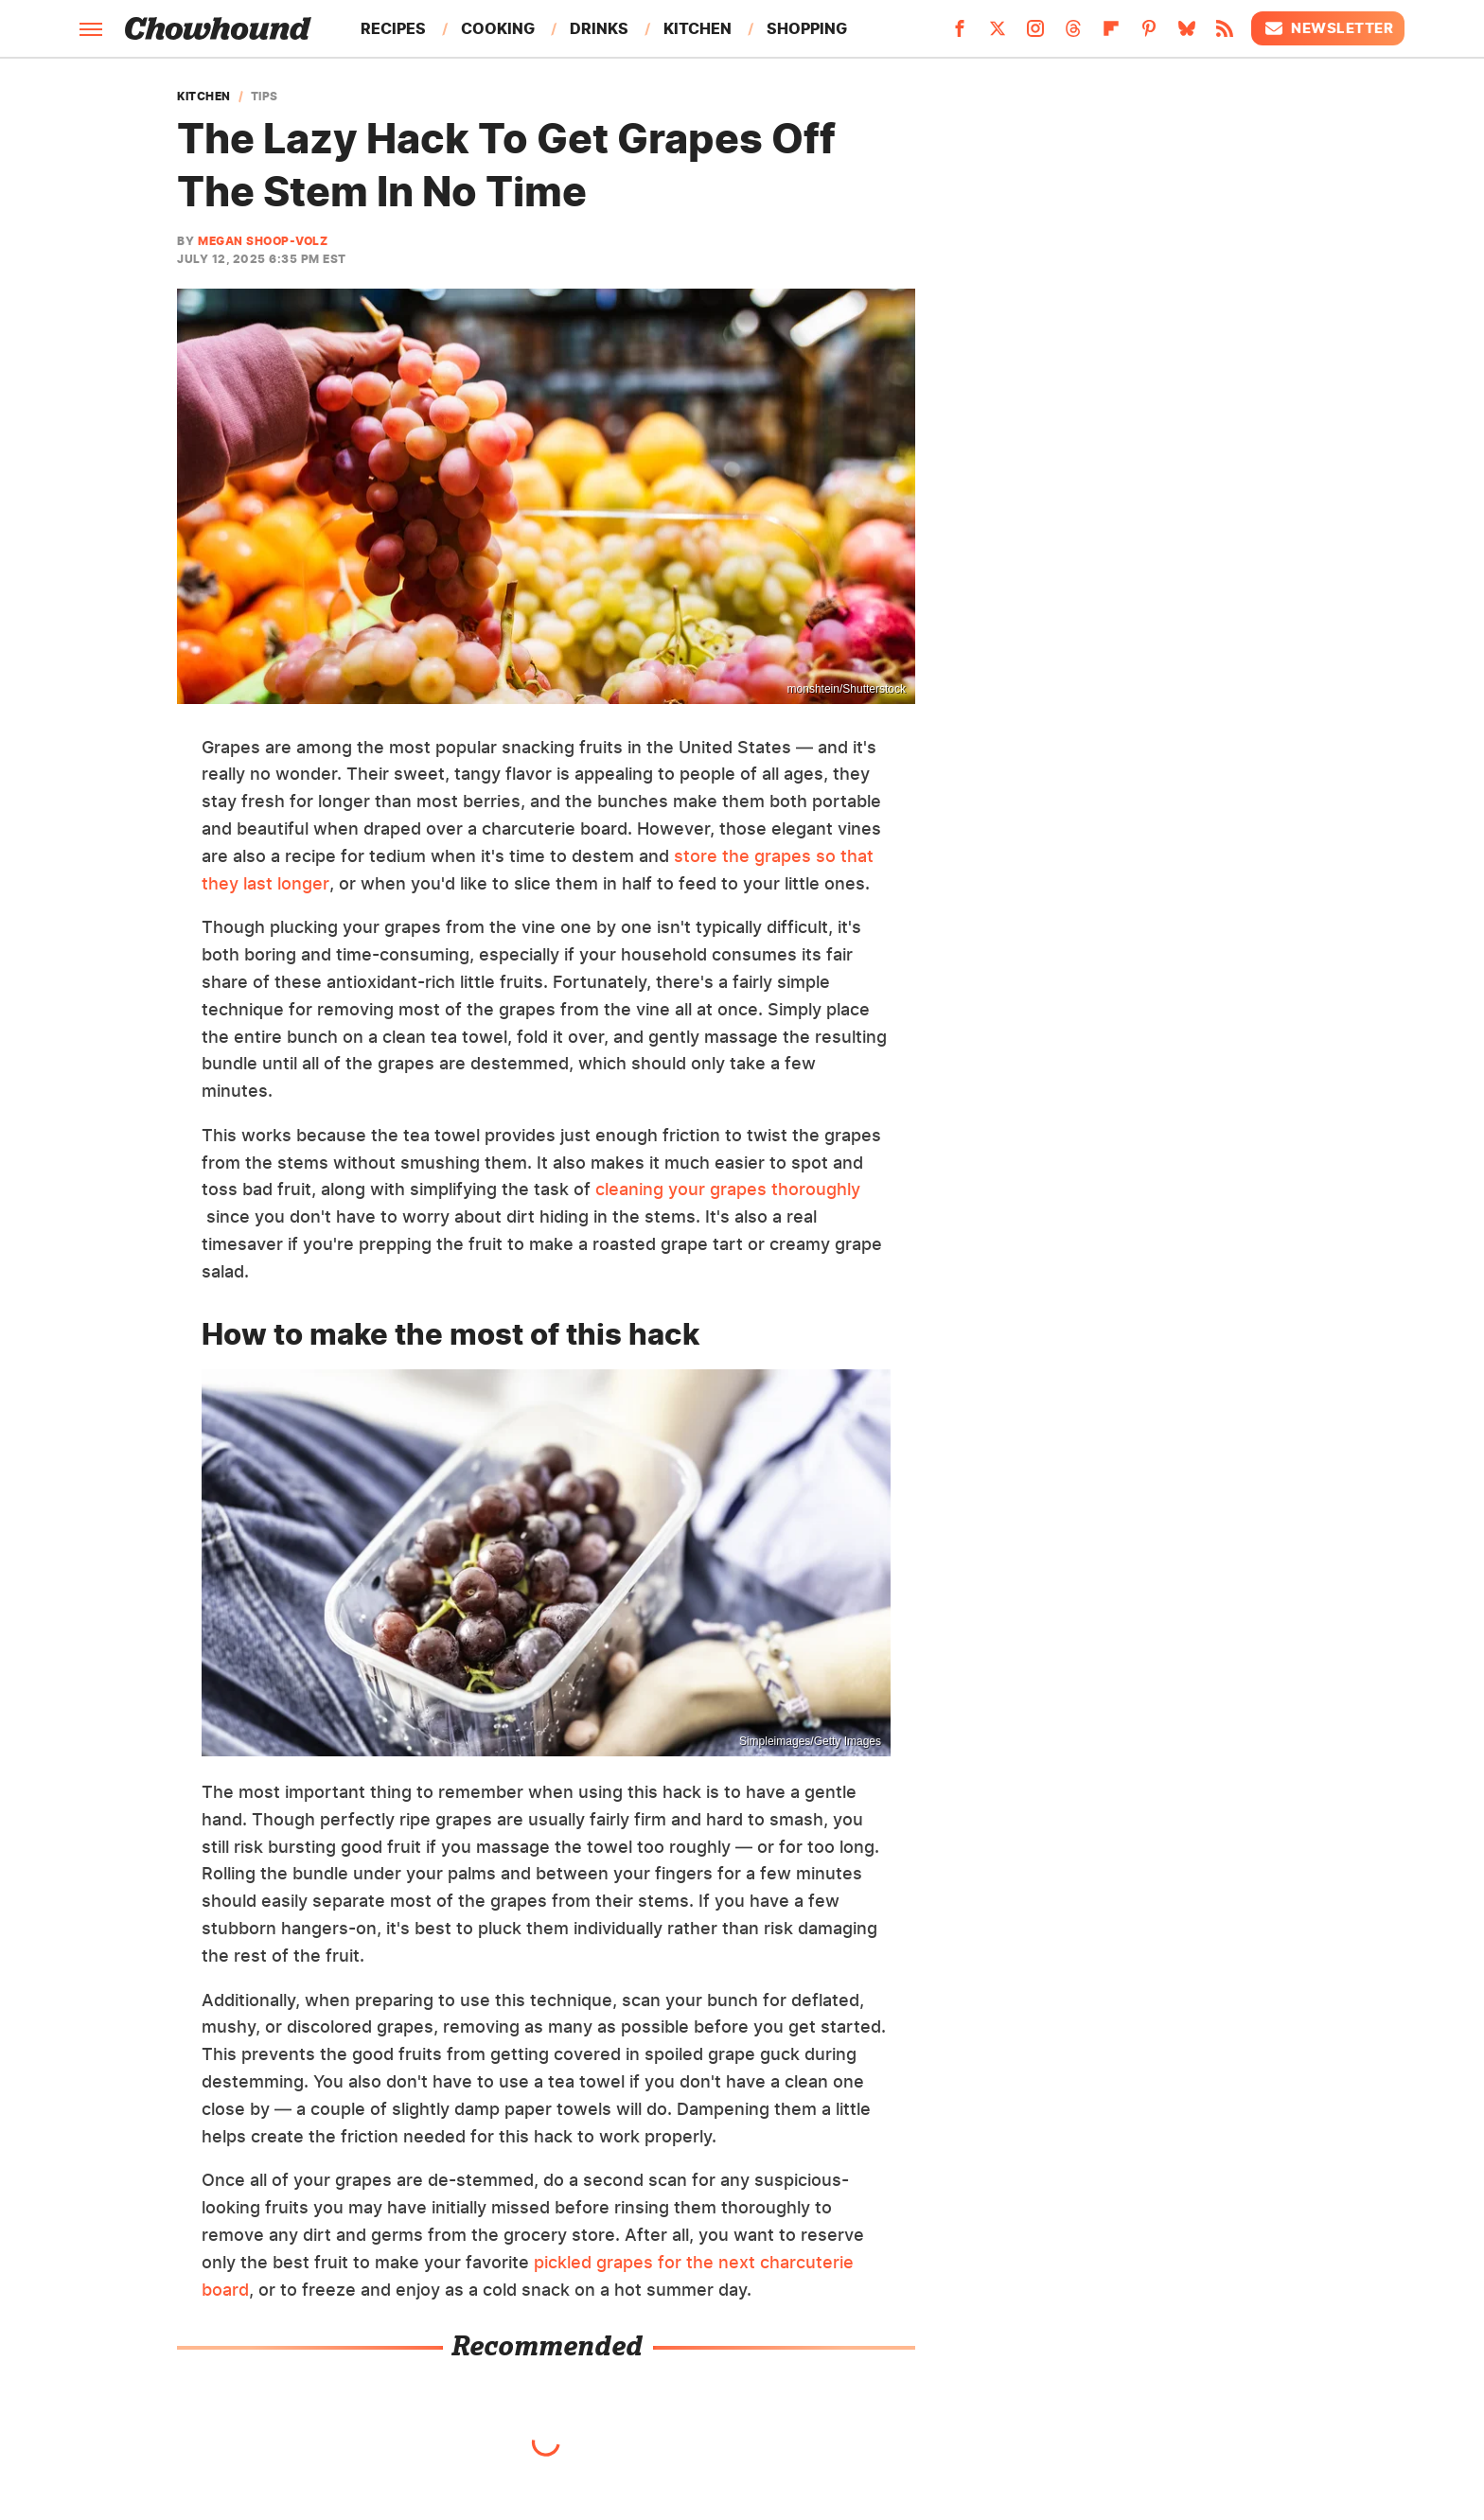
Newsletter (1328, 28)
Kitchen (697, 28)
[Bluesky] (1186, 34)
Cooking (498, 28)
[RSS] (1224, 34)
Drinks (599, 28)
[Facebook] (959, 34)
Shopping (807, 28)
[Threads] (1073, 34)
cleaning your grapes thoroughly (727, 1189)
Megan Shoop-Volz (262, 241)
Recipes (393, 28)
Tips (264, 96)
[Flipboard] (1111, 34)
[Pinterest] (1149, 34)
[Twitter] (997, 34)
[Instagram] (1035, 34)
